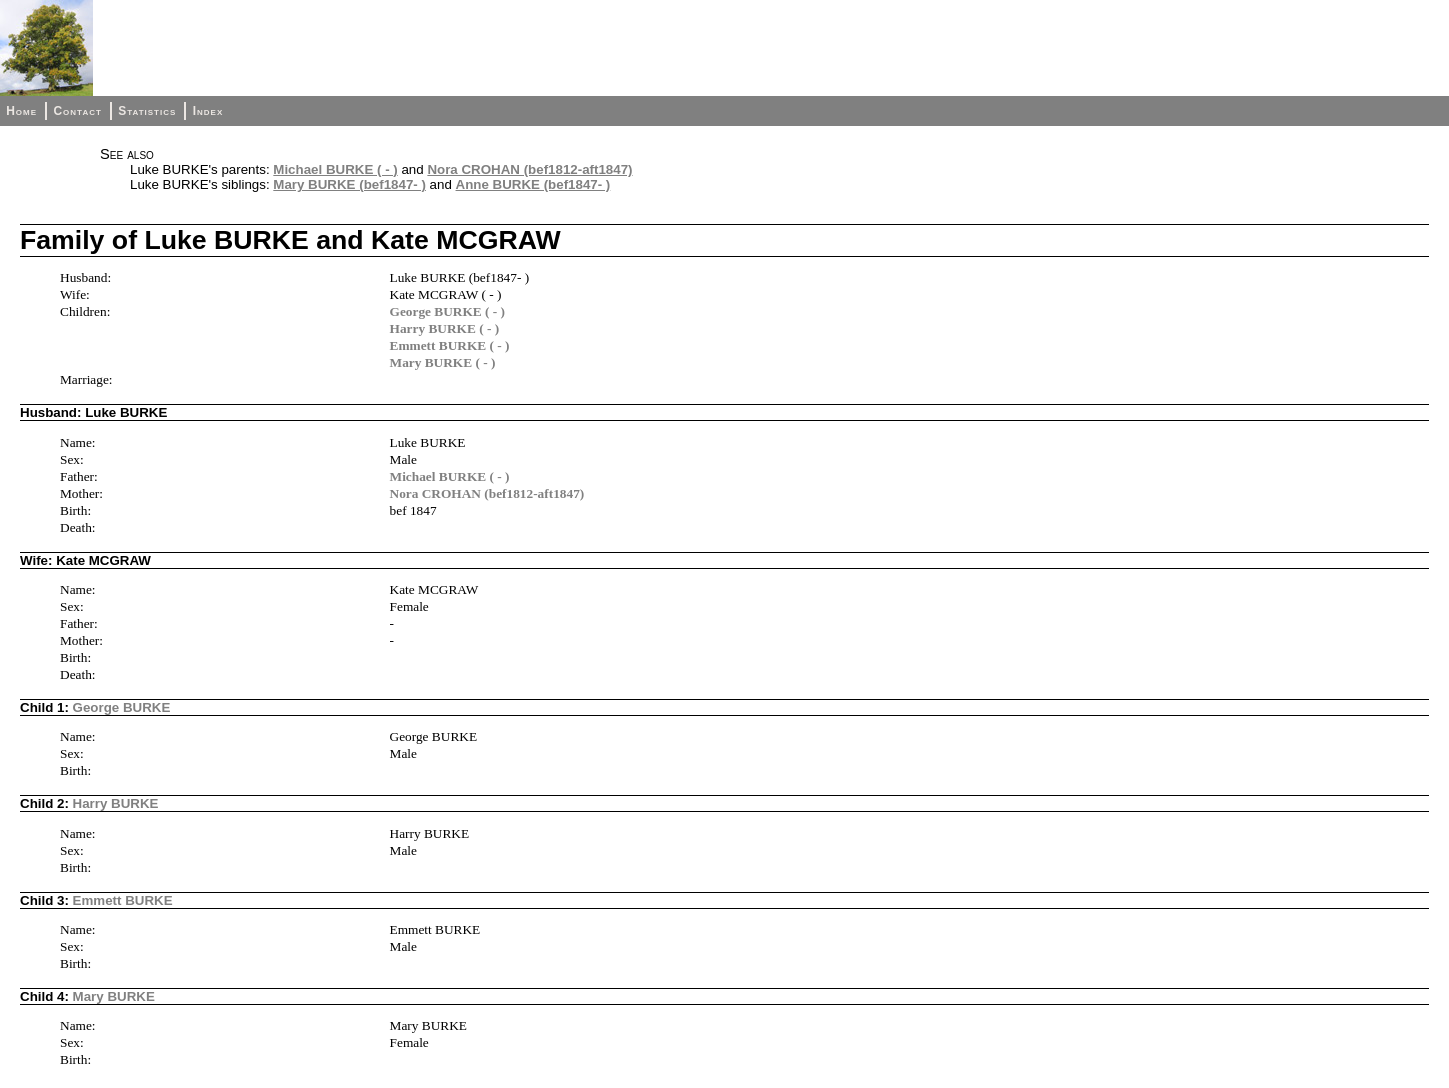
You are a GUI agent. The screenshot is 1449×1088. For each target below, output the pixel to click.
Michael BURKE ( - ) (335, 169)
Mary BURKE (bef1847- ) (349, 184)
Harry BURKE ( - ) (445, 328)
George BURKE (122, 707)
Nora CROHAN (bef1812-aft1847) (529, 169)
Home (21, 111)
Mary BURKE (114, 996)
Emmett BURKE (123, 900)
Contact (77, 111)
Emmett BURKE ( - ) (450, 345)
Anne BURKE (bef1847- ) (533, 184)
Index (208, 111)
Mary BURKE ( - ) (443, 362)
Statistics (147, 111)
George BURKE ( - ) (447, 311)
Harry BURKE (116, 803)
